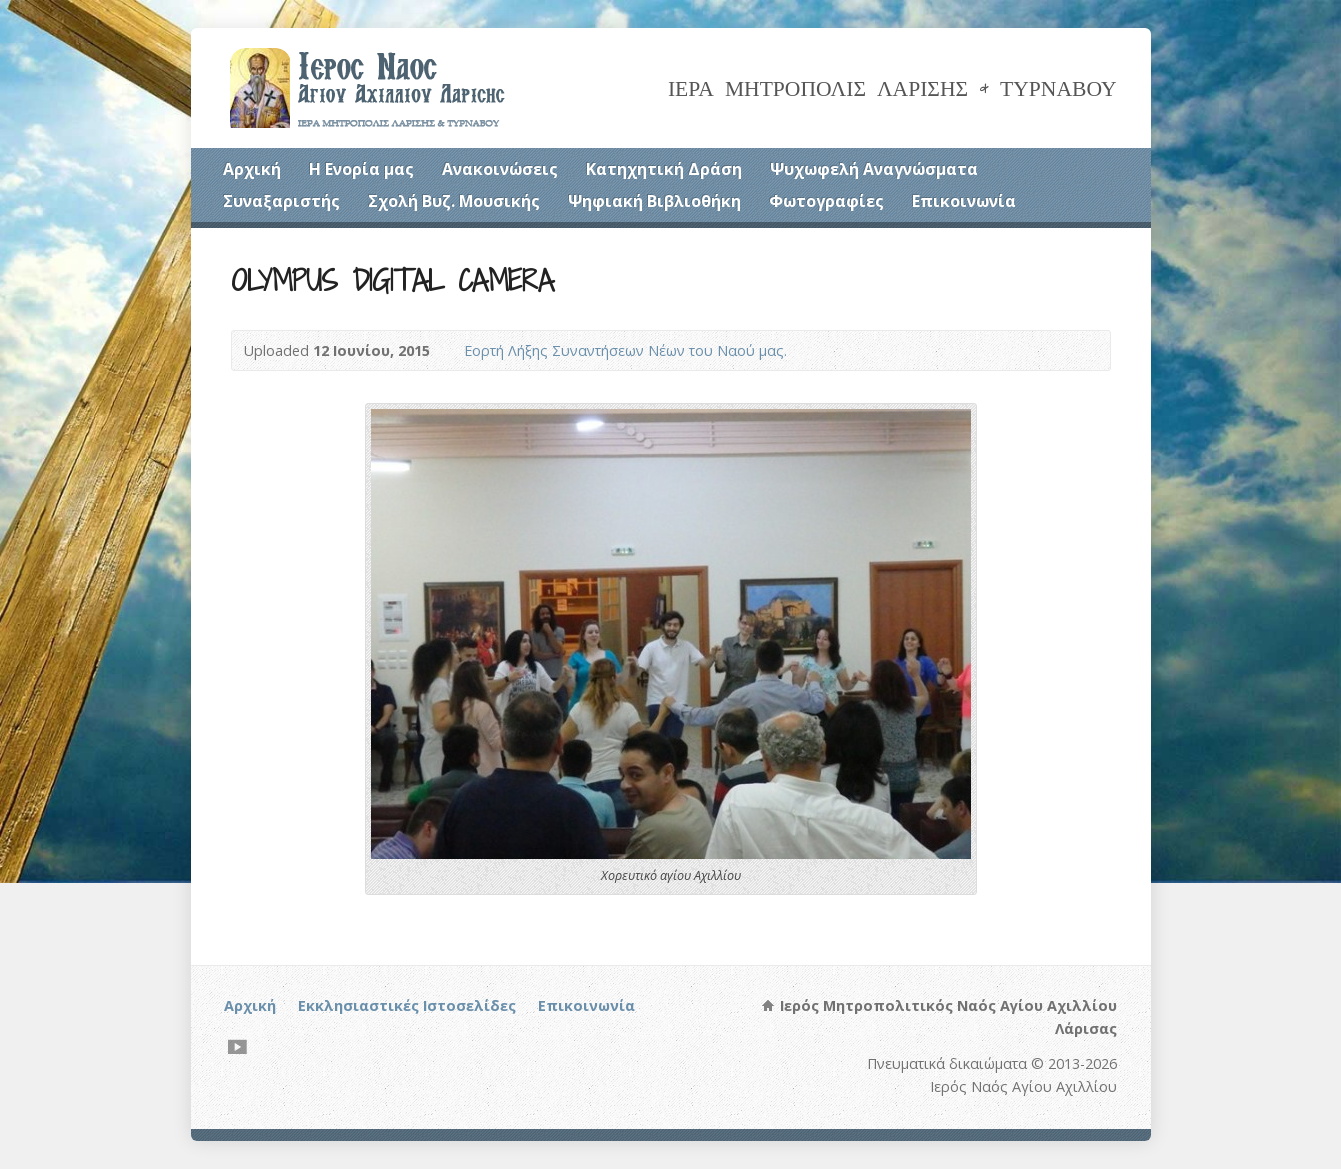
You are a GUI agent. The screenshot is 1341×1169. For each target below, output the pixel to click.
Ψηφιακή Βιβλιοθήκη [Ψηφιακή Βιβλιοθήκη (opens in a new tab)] (654, 201)
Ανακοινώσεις (500, 169)
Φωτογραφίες (826, 201)
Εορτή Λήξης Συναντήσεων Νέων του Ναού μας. (625, 350)
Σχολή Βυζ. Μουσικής (454, 201)
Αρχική (252, 169)
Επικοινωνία (964, 201)
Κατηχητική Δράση (664, 169)
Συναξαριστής (281, 201)
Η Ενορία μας (361, 169)
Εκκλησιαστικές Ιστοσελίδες (407, 1005)
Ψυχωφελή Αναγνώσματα (874, 169)
